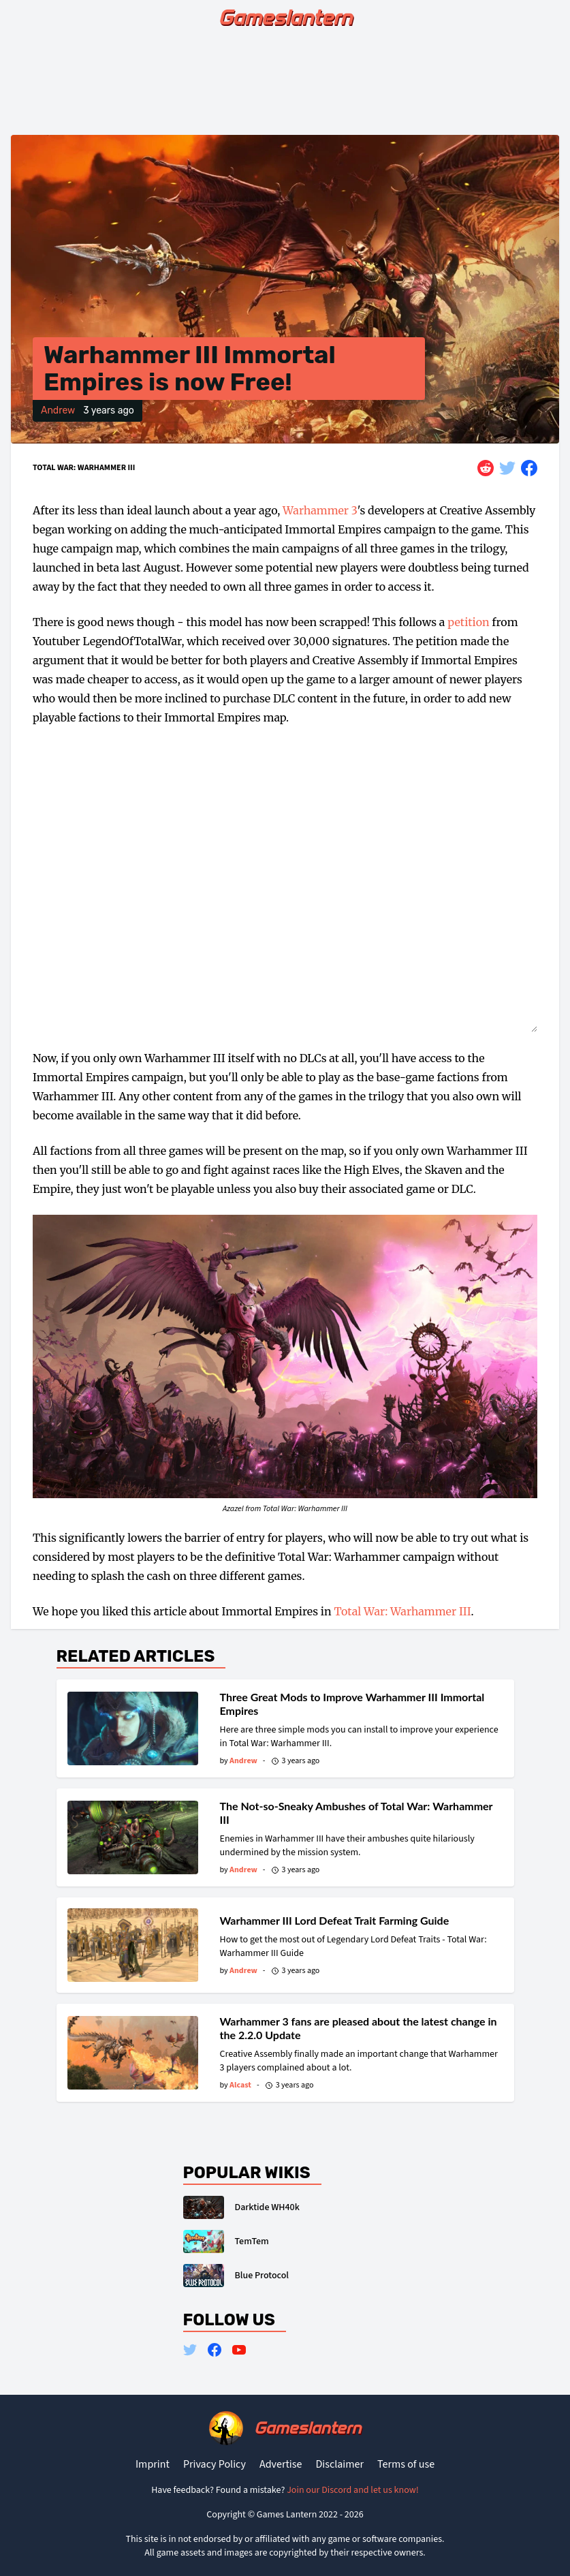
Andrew (58, 410)
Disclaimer (339, 2464)
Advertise (280, 2464)
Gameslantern (284, 17)
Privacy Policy (214, 2464)
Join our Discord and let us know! (353, 2490)
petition (468, 622)
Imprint (153, 2464)
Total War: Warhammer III (84, 468)
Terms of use (405, 2464)
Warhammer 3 (320, 510)
